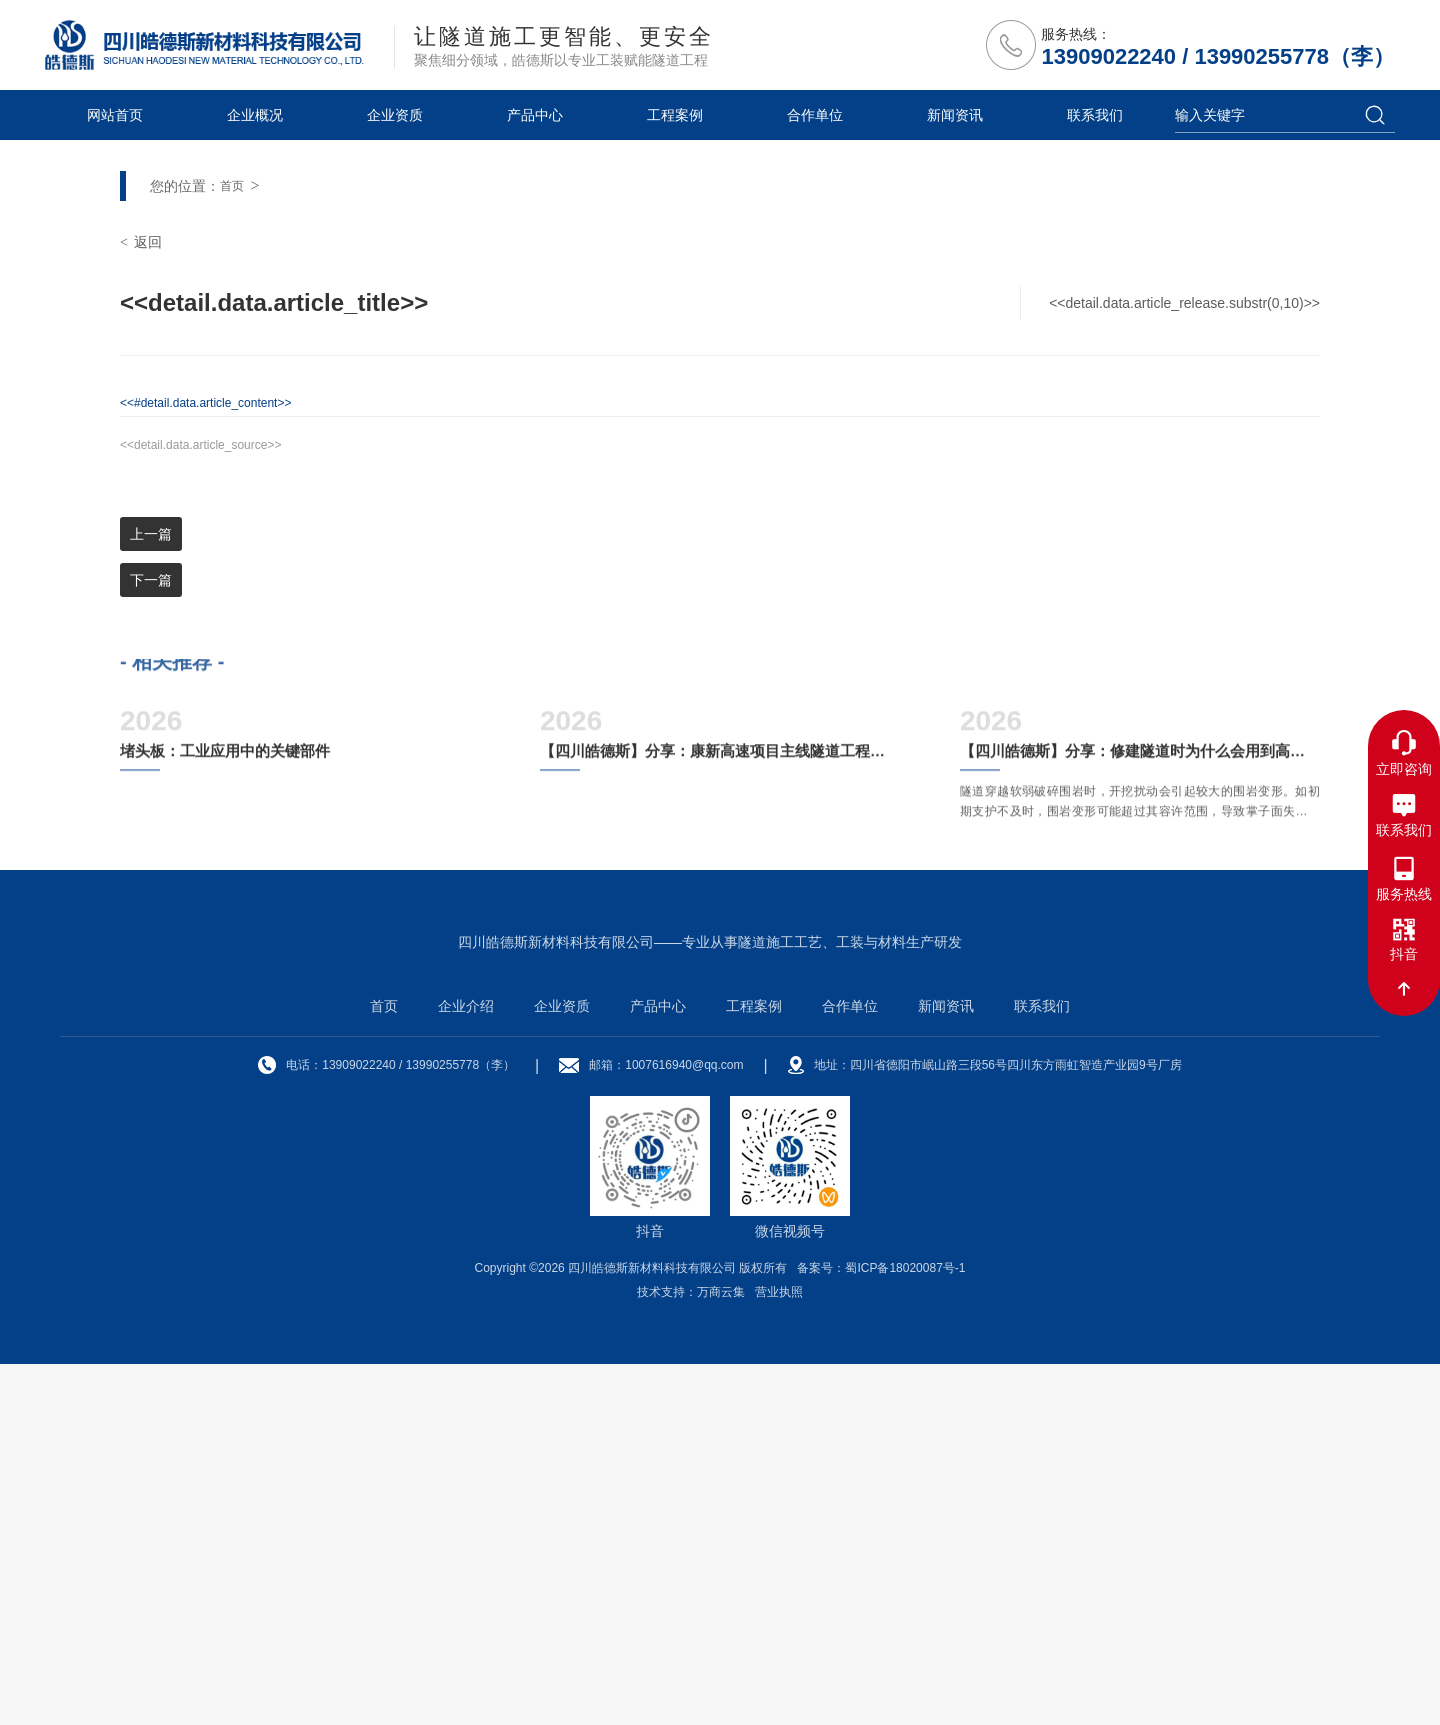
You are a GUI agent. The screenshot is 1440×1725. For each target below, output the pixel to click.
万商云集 (721, 1653)
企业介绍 (466, 1367)
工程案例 (675, 115)
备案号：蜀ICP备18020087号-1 (881, 1629)
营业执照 (779, 1653)
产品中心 (535, 115)
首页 (232, 545)
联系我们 (1095, 115)
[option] (720, 320)
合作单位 (815, 115)
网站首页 (115, 115)
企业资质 (395, 115)
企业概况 (255, 115)
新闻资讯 (955, 115)
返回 (141, 601)
